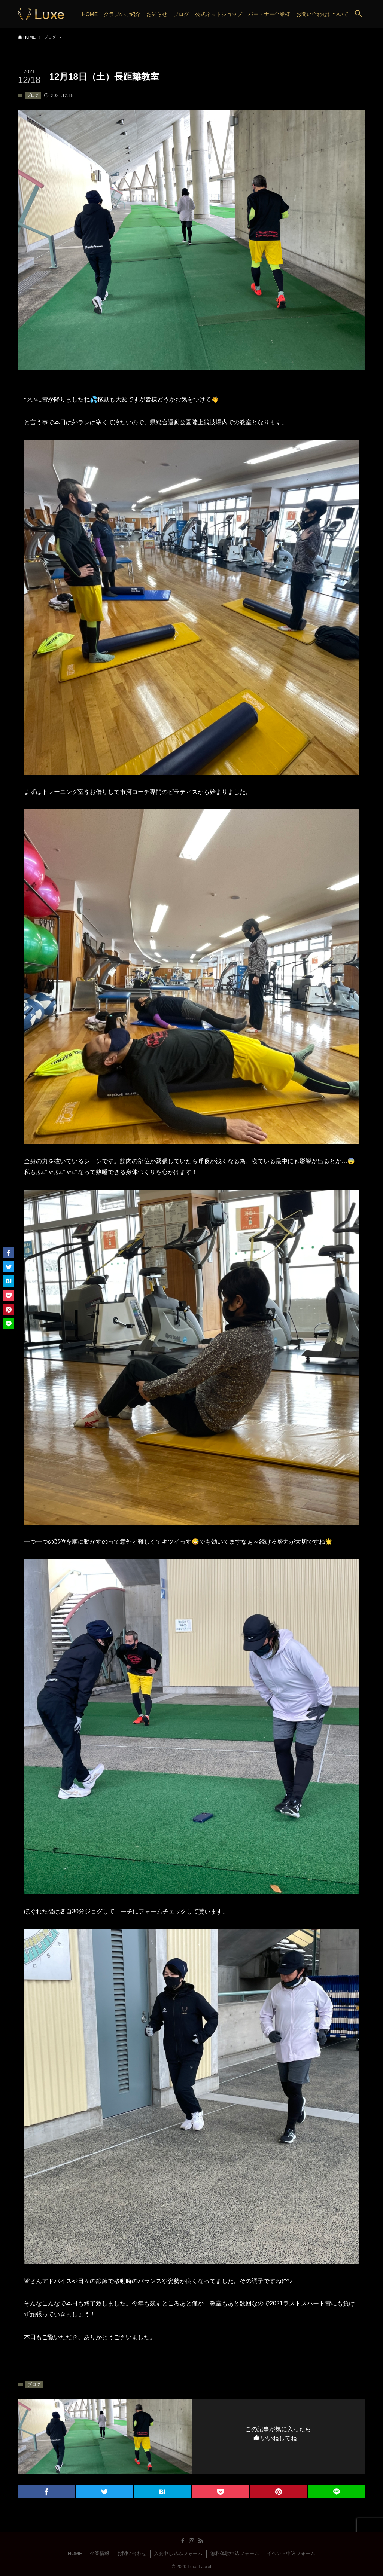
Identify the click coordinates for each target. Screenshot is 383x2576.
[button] (358, 14)
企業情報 (99, 2553)
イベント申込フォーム (291, 2553)
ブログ (33, 95)
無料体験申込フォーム (234, 2553)
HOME (75, 2553)
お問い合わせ (131, 2553)
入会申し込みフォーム (178, 2553)
